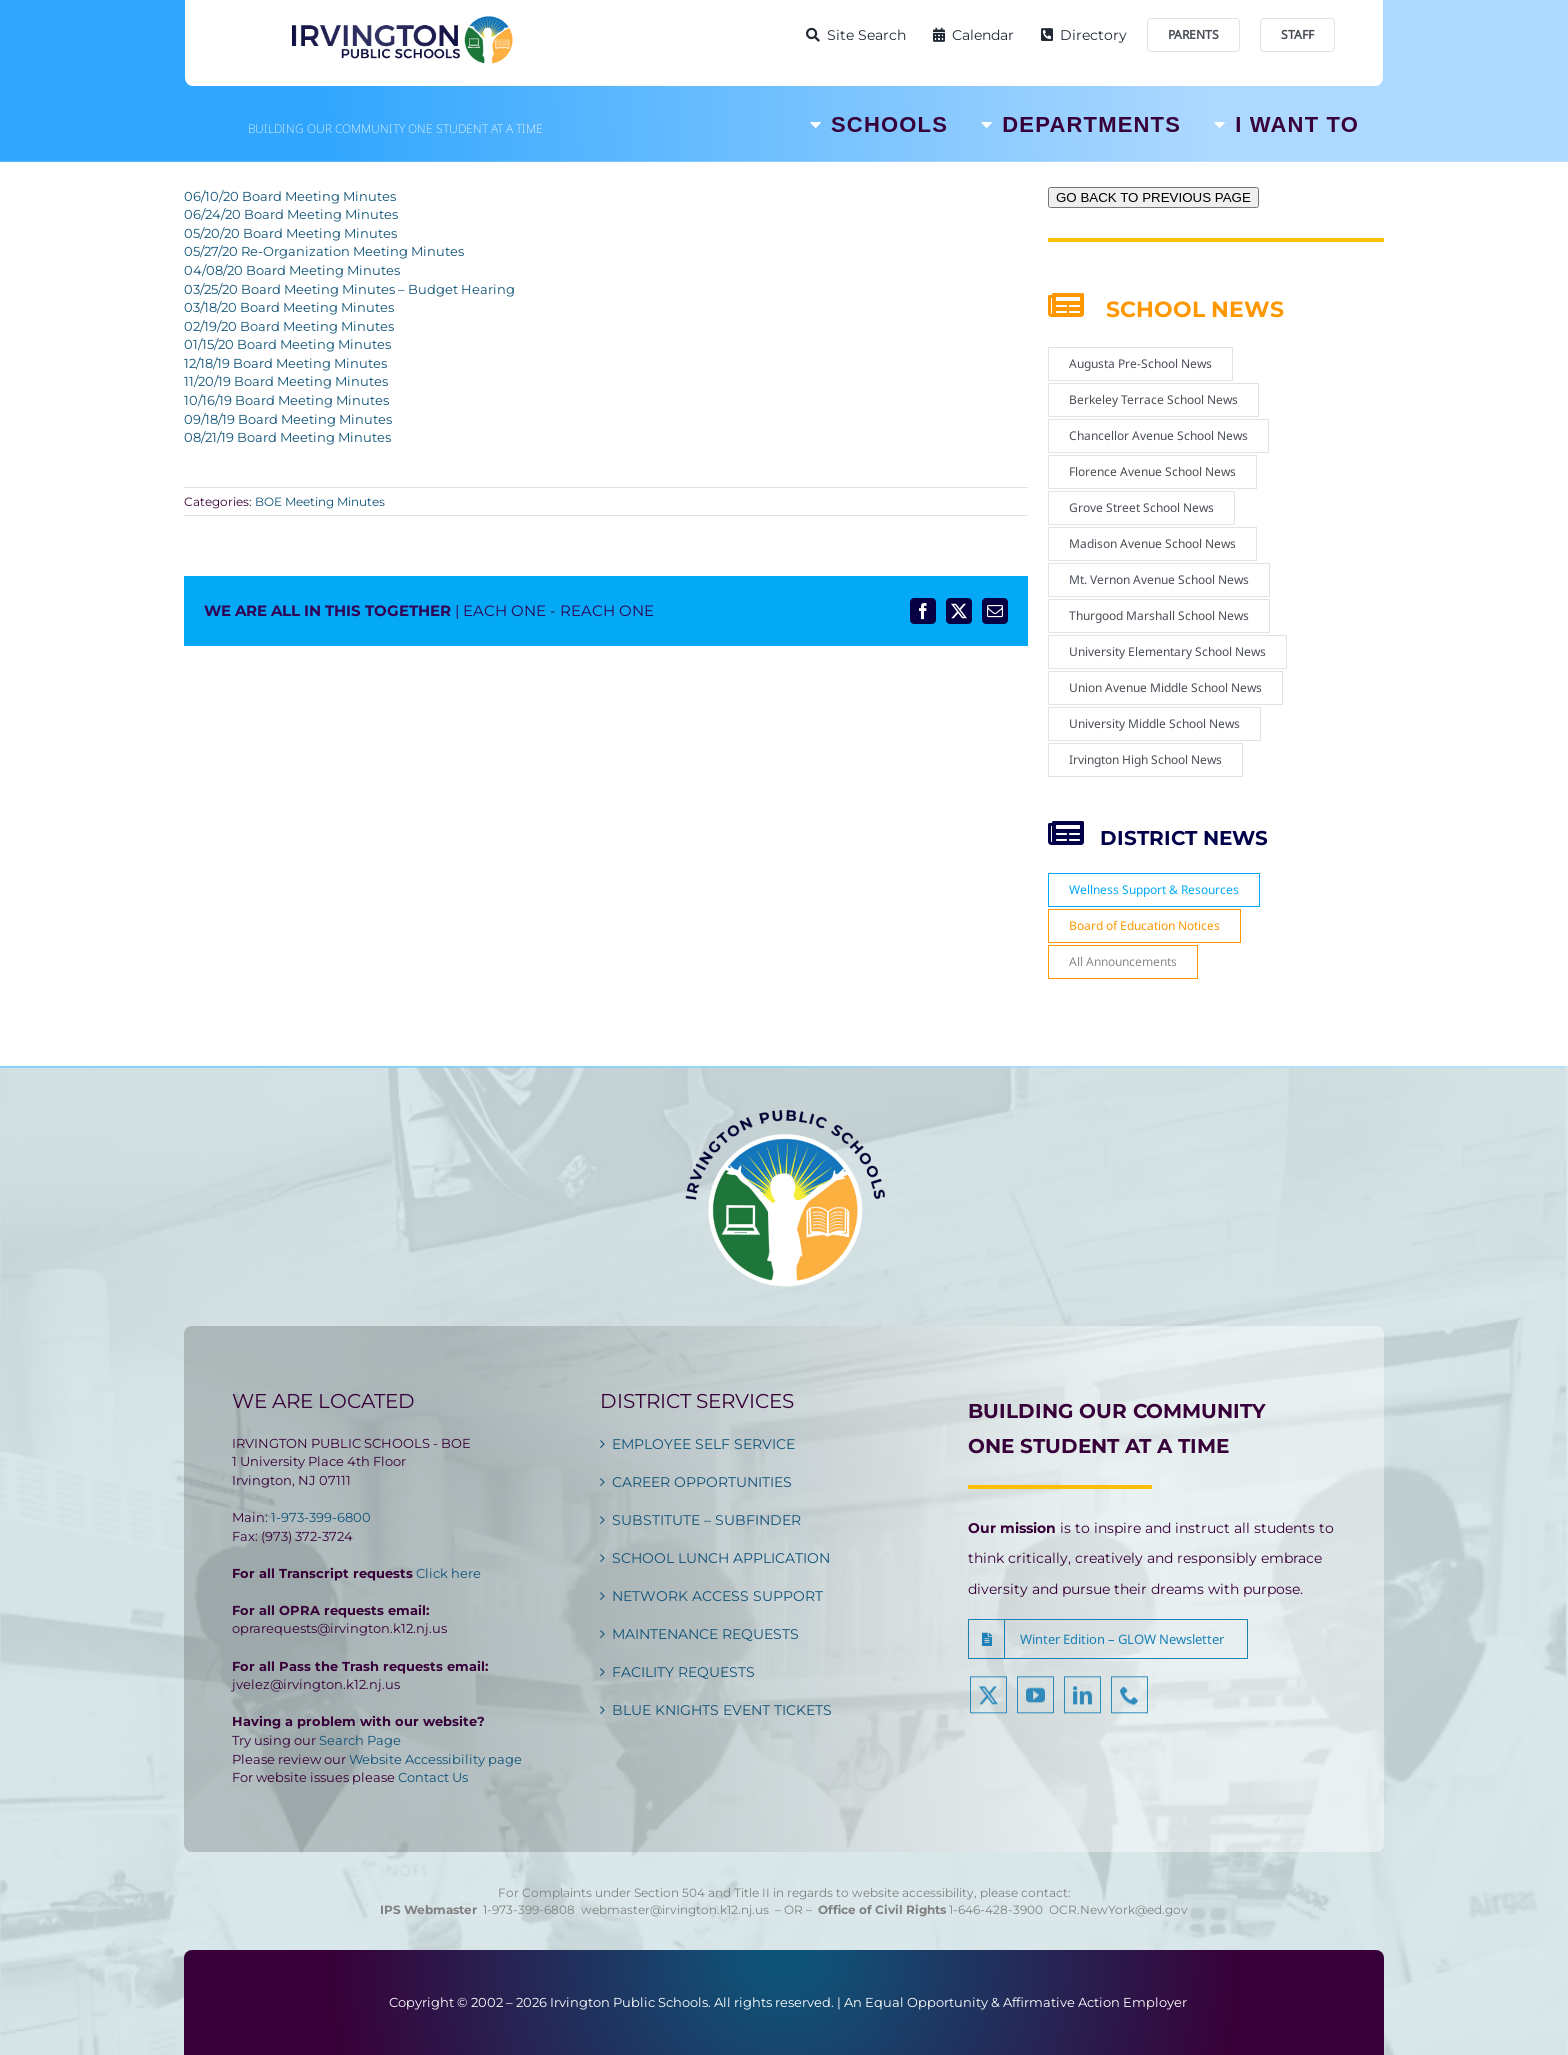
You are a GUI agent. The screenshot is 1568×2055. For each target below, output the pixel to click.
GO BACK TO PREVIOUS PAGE (1153, 197)
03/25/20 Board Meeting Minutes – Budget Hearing (349, 289)
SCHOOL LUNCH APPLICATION (721, 1558)
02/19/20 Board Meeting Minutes (289, 326)
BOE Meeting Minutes (320, 501)
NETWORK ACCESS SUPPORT (717, 1596)
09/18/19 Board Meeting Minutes (288, 419)
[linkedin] (1082, 1707)
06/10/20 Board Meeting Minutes (290, 196)
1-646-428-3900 (999, 1909)
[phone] (1129, 1707)
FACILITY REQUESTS (683, 1672)
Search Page (360, 1740)
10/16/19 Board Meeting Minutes (286, 400)
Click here (448, 1573)
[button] (1108, 1639)
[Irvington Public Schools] (401, 20)
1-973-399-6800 (321, 1517)
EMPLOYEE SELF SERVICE (703, 1444)
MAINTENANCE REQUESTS (705, 1634)
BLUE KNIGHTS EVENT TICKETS (722, 1710)
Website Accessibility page (435, 1759)
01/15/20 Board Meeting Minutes (287, 344)
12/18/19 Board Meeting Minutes (285, 363)
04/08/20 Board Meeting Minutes (292, 270)
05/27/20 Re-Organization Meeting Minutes (324, 251)
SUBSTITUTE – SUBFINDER (706, 1520)
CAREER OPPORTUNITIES (702, 1482)
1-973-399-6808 (529, 1909)
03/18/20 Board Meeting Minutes (289, 307)
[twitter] (988, 1707)
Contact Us (433, 1777)
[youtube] (1035, 1707)
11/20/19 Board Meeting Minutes (286, 381)
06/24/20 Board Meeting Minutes (291, 214)
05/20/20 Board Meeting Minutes (290, 233)
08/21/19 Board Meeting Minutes (287, 437)
